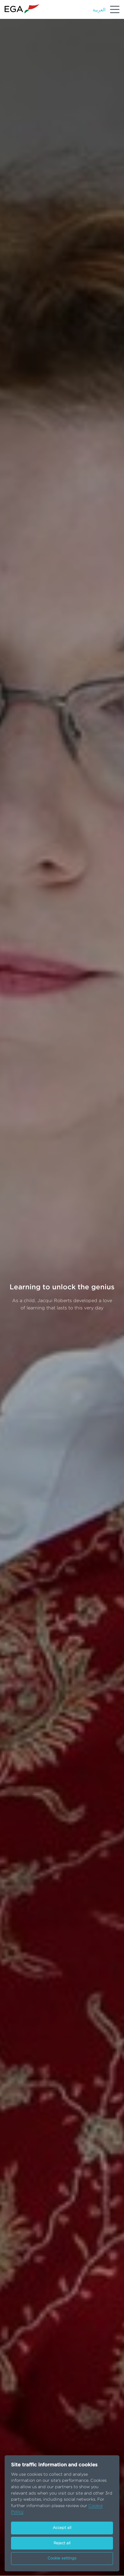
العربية (99, 10)
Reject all (62, 2543)
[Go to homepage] (22, 9)
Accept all (62, 2528)
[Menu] (114, 9)
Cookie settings (62, 2558)
